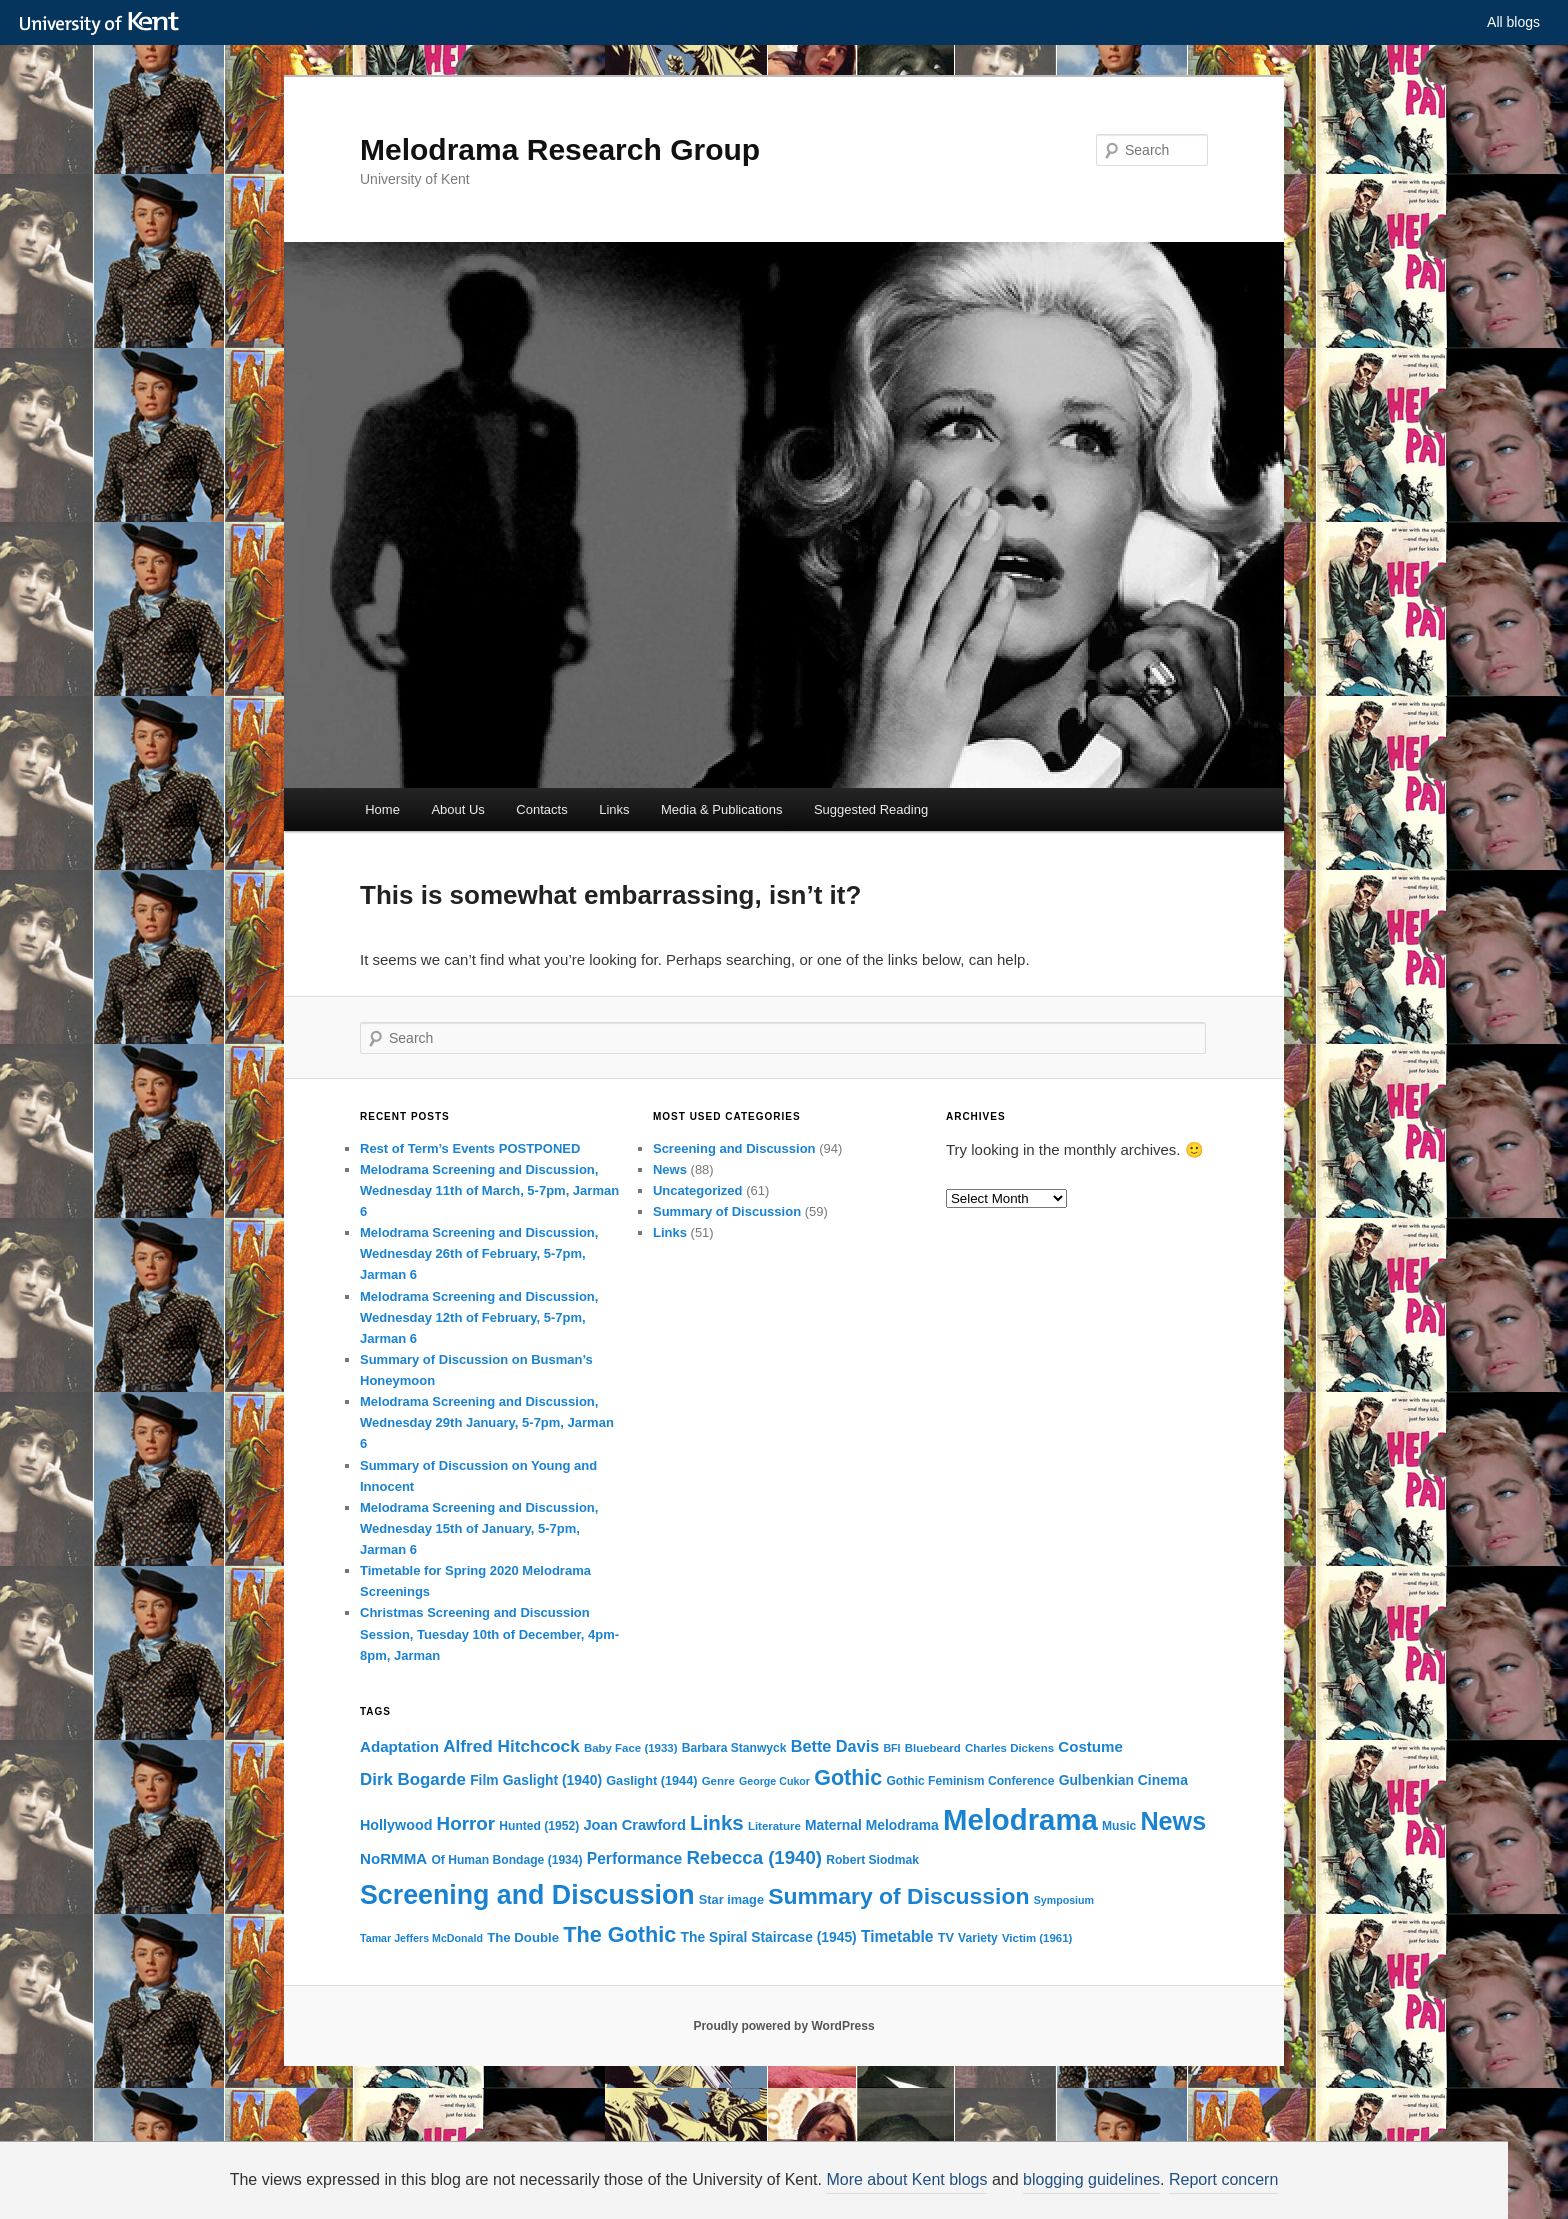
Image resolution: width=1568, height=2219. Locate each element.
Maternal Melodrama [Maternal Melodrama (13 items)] (872, 1825)
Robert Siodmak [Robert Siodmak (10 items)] (872, 1860)
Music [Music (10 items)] (1119, 1826)
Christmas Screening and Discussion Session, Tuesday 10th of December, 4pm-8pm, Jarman (489, 1633)
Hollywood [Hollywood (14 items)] (396, 1825)
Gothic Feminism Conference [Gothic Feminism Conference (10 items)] (970, 1781)
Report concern (1223, 2179)
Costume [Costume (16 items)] (1090, 1746)
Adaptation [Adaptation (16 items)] (399, 1746)
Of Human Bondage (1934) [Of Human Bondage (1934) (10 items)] (506, 1860)
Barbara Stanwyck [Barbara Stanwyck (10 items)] (734, 1748)
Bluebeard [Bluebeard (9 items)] (933, 1748)
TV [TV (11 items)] (946, 1937)
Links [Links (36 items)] (717, 1822)
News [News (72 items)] (1173, 1821)
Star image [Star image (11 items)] (731, 1899)
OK (1127, 2186)
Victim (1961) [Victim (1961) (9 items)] (1037, 1938)
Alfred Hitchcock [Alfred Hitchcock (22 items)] (511, 1746)
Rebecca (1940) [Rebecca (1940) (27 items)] (754, 1857)
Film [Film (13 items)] (484, 1780)
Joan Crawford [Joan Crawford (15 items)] (634, 1825)
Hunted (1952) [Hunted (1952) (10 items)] (539, 1826)
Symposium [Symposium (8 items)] (1064, 1900)
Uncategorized (698, 1190)
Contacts (541, 809)
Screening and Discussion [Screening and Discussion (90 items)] (527, 1895)
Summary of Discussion (727, 1211)
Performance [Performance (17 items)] (634, 1858)
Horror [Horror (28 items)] (466, 1823)
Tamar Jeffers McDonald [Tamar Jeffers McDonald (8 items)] (421, 1938)
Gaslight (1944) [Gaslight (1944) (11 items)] (651, 1780)
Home (382, 809)
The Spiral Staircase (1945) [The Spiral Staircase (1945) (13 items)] (768, 1937)
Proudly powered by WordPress (783, 2026)
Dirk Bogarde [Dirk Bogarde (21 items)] (413, 1779)
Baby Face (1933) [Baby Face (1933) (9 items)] (631, 1748)
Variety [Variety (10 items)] (978, 1938)
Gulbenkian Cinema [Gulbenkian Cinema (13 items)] (1123, 1780)
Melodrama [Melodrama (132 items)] (1020, 1819)
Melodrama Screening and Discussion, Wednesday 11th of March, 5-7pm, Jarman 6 (489, 1190)
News (670, 1169)
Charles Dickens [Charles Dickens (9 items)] (1009, 1748)
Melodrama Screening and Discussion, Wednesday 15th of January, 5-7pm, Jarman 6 (479, 1528)
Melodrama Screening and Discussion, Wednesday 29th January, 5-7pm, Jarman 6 (487, 1422)
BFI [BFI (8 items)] (891, 1748)
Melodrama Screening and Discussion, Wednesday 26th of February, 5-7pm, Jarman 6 (479, 1253)
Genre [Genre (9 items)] (718, 1781)
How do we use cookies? (895, 2185)
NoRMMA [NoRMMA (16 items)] (393, 1858)
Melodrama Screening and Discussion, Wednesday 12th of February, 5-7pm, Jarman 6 (479, 1317)
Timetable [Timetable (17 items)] (897, 1936)
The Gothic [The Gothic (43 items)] (619, 1934)
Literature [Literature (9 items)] (774, 1826)
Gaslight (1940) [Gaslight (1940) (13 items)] (552, 1780)
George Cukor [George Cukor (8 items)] (774, 1781)
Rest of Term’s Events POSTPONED (470, 1148)
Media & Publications (721, 809)
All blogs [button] (1513, 22)
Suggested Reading (871, 809)
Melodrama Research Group (560, 149)
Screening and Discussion (734, 1148)
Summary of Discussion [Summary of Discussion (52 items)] (898, 1896)
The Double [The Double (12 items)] (523, 1937)
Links (614, 809)
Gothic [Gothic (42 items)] (848, 1778)
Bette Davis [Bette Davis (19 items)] (835, 1746)
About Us (457, 809)
